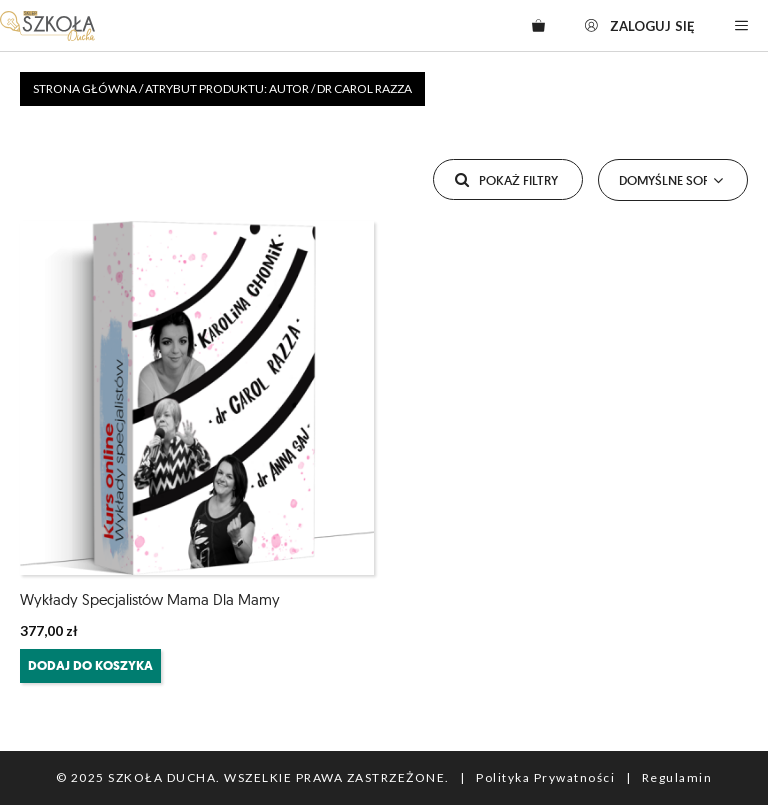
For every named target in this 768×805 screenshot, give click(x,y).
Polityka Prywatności (545, 777)
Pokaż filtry (504, 175)
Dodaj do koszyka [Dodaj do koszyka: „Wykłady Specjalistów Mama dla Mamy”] (90, 665)
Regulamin (677, 777)
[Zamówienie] (673, 180)
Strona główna (85, 88)
